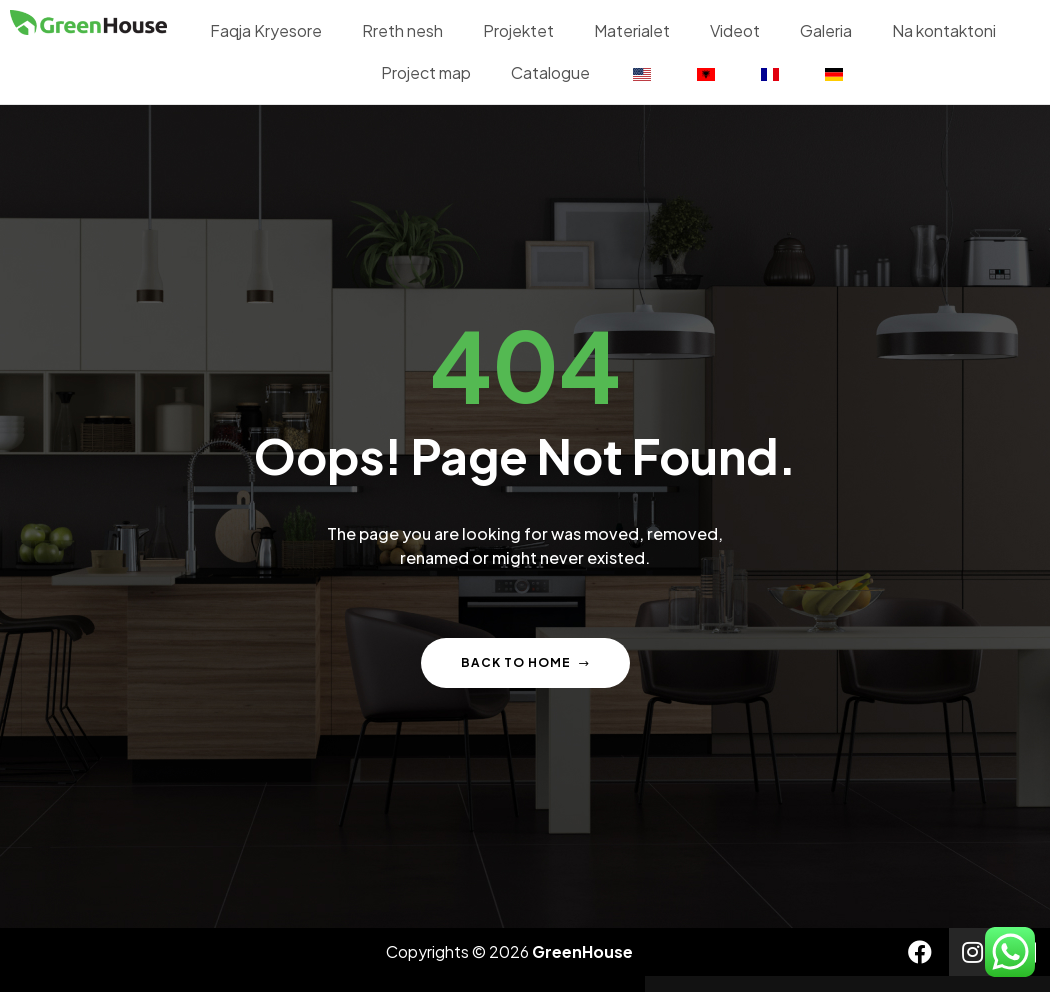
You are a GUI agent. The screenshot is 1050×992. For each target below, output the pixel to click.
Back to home (525, 662)
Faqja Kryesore (266, 30)
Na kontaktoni (944, 30)
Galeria (826, 30)
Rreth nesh (402, 30)
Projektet (518, 30)
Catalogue (550, 72)
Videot (735, 30)
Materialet (632, 30)
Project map (426, 72)
